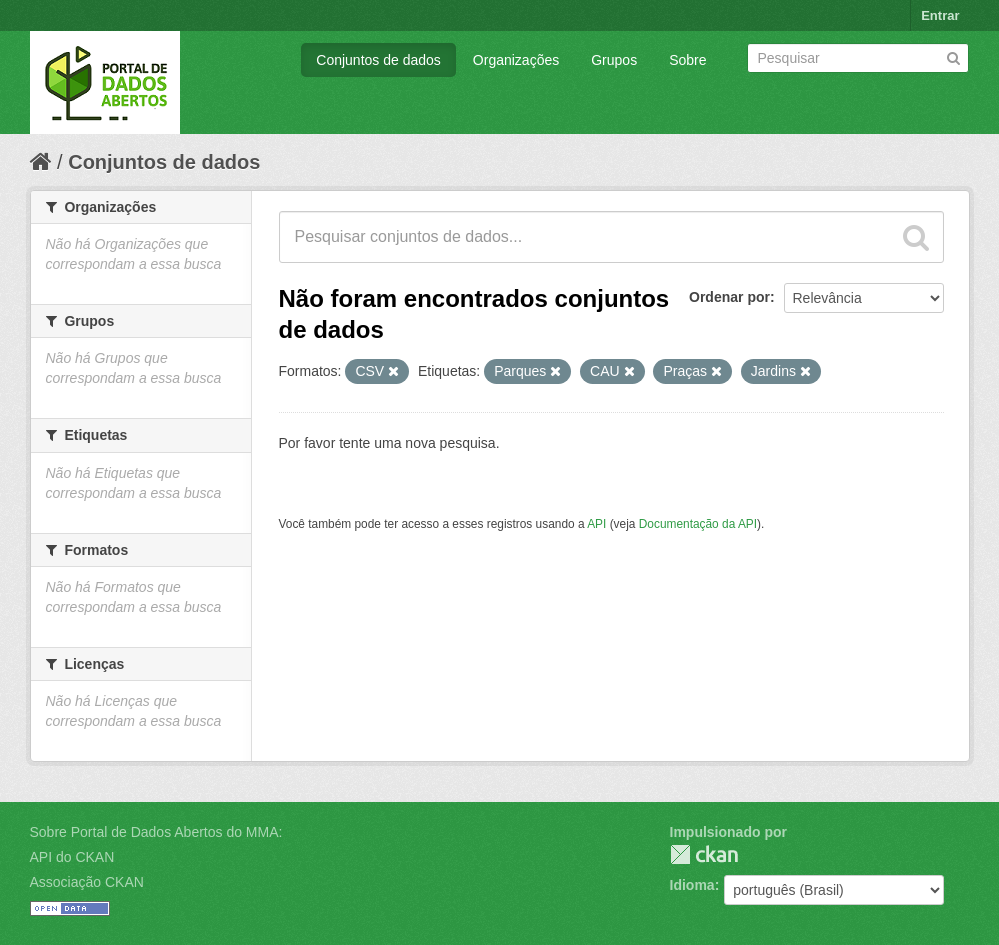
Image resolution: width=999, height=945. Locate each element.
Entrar (940, 15)
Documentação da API (698, 524)
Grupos (614, 60)
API (596, 524)
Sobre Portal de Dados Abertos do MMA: (156, 832)
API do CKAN (72, 857)
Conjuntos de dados (378, 60)
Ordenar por (729, 297)
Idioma (692, 885)
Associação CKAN (87, 882)
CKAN (704, 854)
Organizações (516, 60)
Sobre (687, 60)
